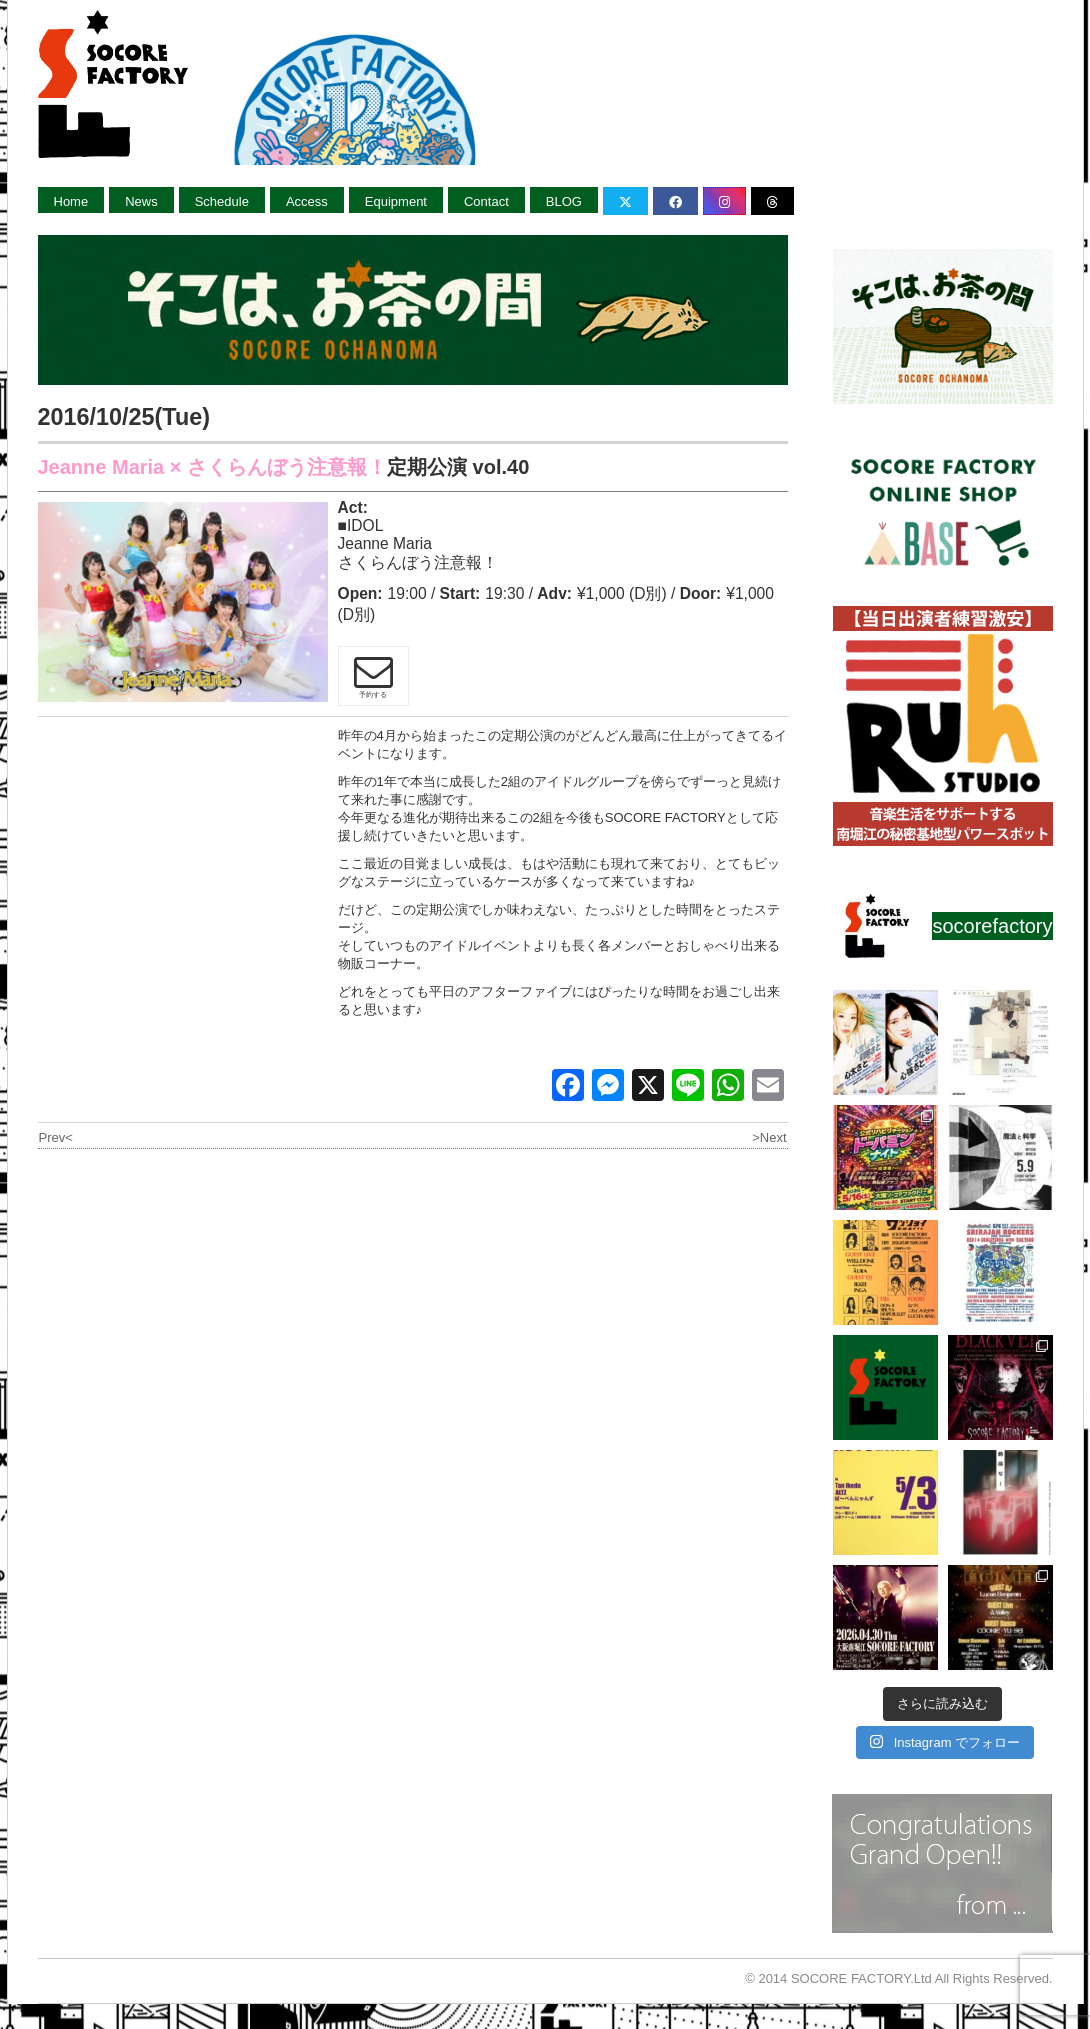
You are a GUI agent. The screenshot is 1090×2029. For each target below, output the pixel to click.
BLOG (564, 201)
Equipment (396, 201)
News (141, 201)
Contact (486, 201)
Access (307, 201)
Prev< (56, 1137)
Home (71, 201)
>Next (769, 1137)
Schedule (222, 201)
